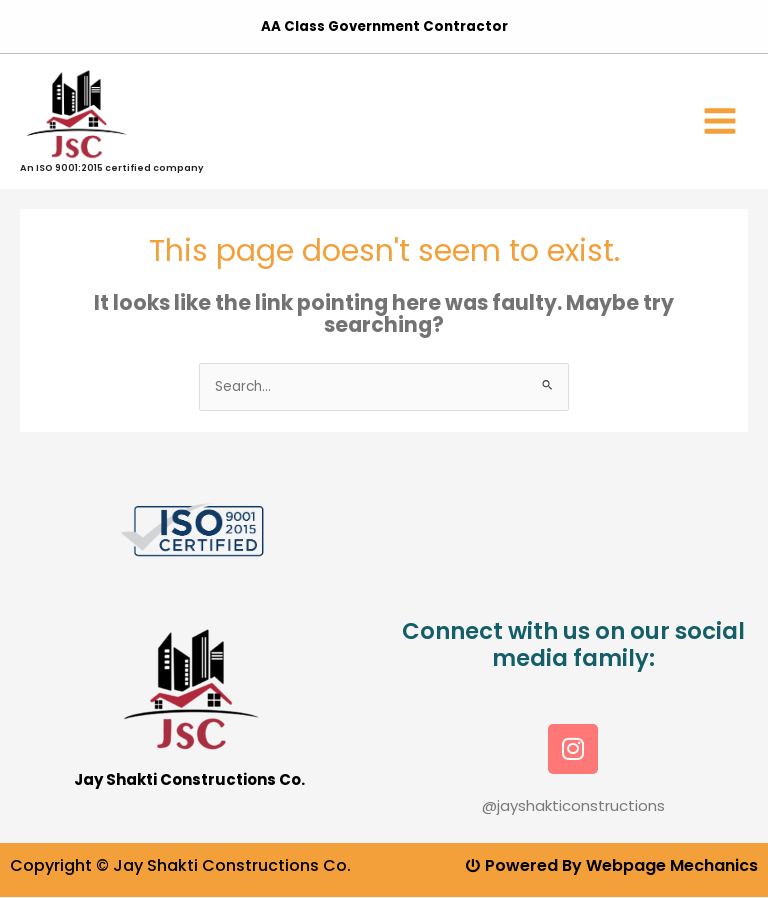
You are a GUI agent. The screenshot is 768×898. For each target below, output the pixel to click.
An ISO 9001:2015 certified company (112, 167)
